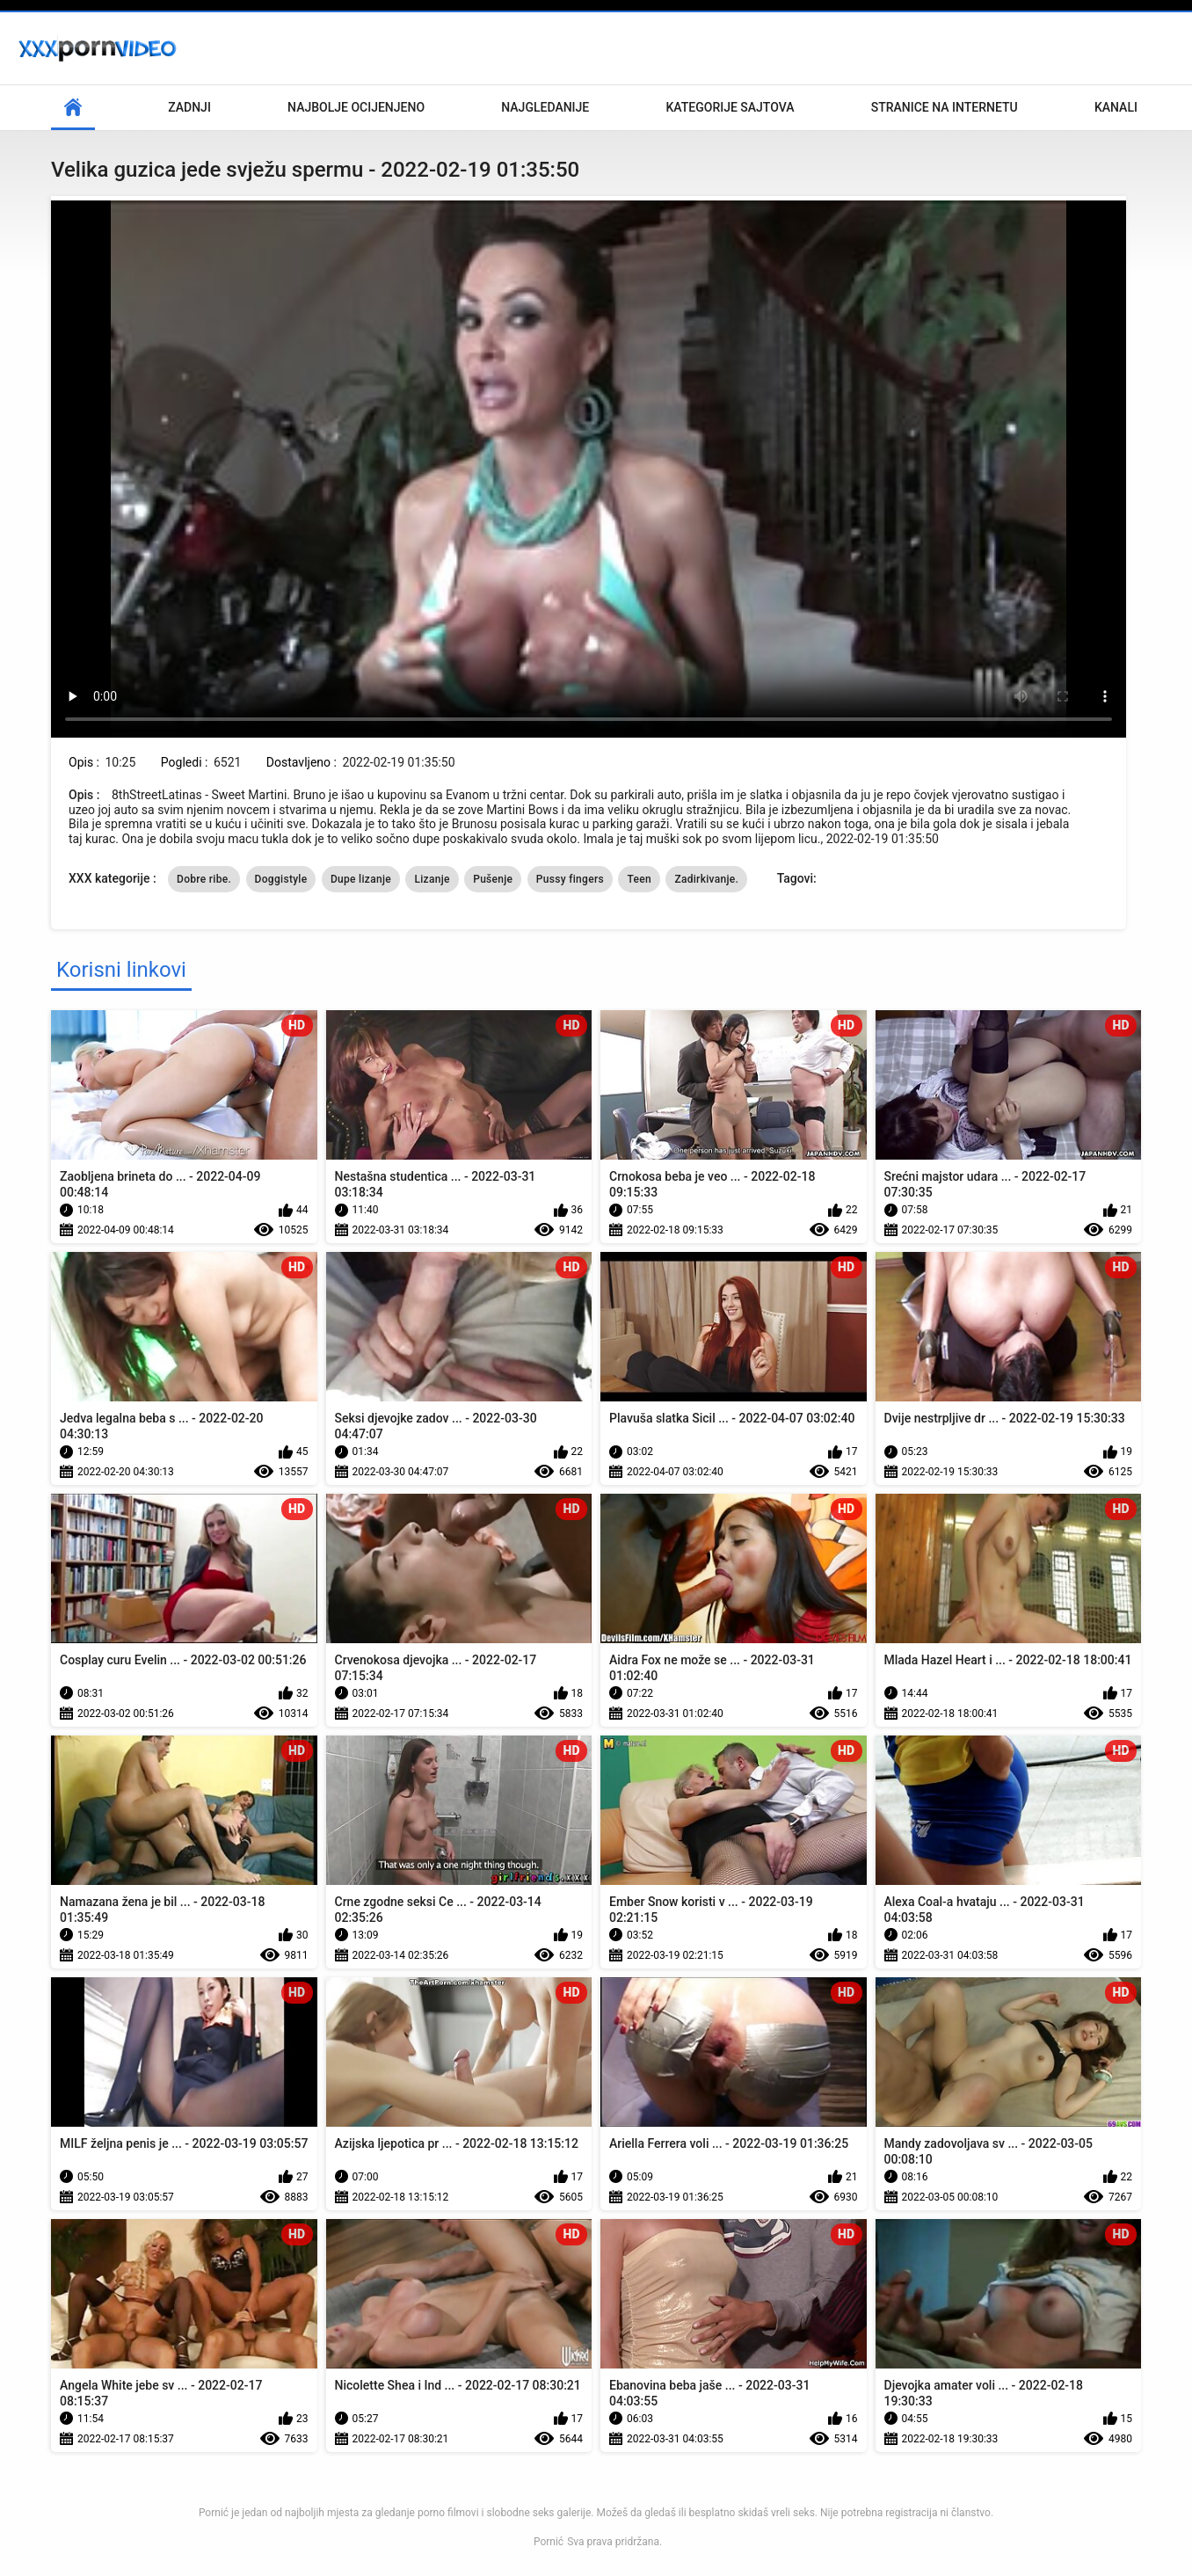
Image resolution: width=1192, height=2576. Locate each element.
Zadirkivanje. (706, 879)
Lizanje (431, 879)
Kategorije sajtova (729, 107)
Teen (639, 879)
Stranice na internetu (944, 107)
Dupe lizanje (361, 879)
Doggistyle (281, 879)
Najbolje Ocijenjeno (356, 107)
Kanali (1115, 107)
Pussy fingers (570, 879)
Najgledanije (545, 107)
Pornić (548, 2542)
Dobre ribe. (204, 879)
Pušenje (492, 879)
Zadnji (189, 107)
